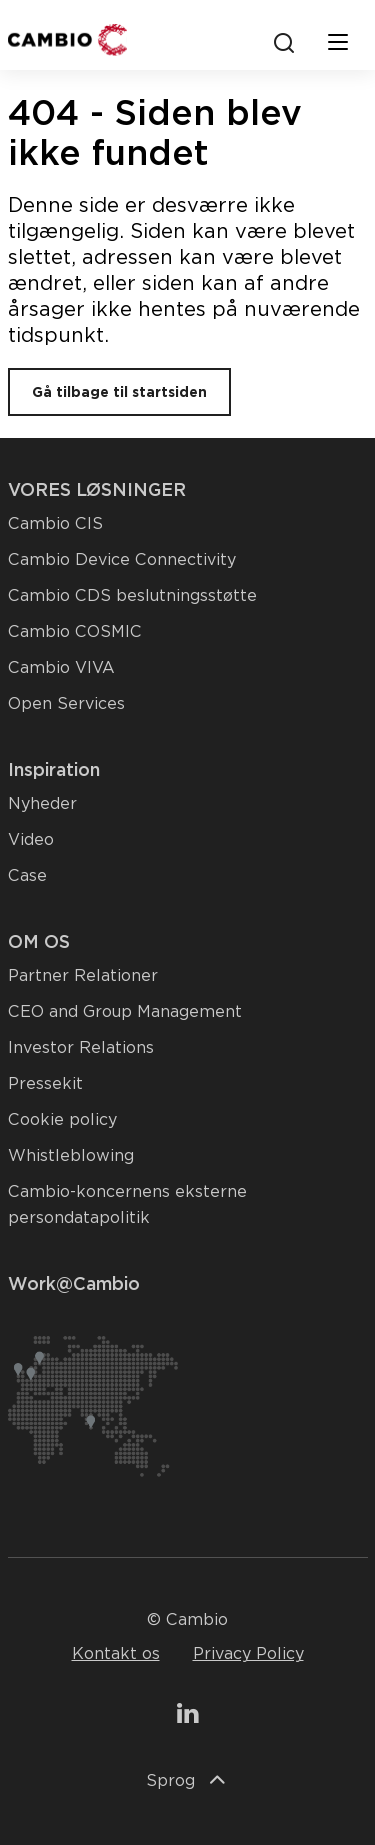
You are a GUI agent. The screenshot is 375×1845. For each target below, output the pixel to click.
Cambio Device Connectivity (122, 559)
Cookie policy (62, 1119)
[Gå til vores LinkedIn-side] (187, 1716)
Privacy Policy (248, 1653)
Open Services (66, 703)
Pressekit (45, 1083)
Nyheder (42, 803)
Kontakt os (116, 1653)
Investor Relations (81, 1047)
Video (31, 839)
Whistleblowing (71, 1155)
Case (27, 875)
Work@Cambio (74, 1283)
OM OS (39, 941)
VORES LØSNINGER (97, 489)
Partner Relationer (83, 975)
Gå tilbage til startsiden (119, 392)
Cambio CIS (55, 523)
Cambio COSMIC (75, 631)
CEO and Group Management (125, 1011)
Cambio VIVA (61, 667)
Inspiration (54, 769)
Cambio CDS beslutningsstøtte (132, 595)
